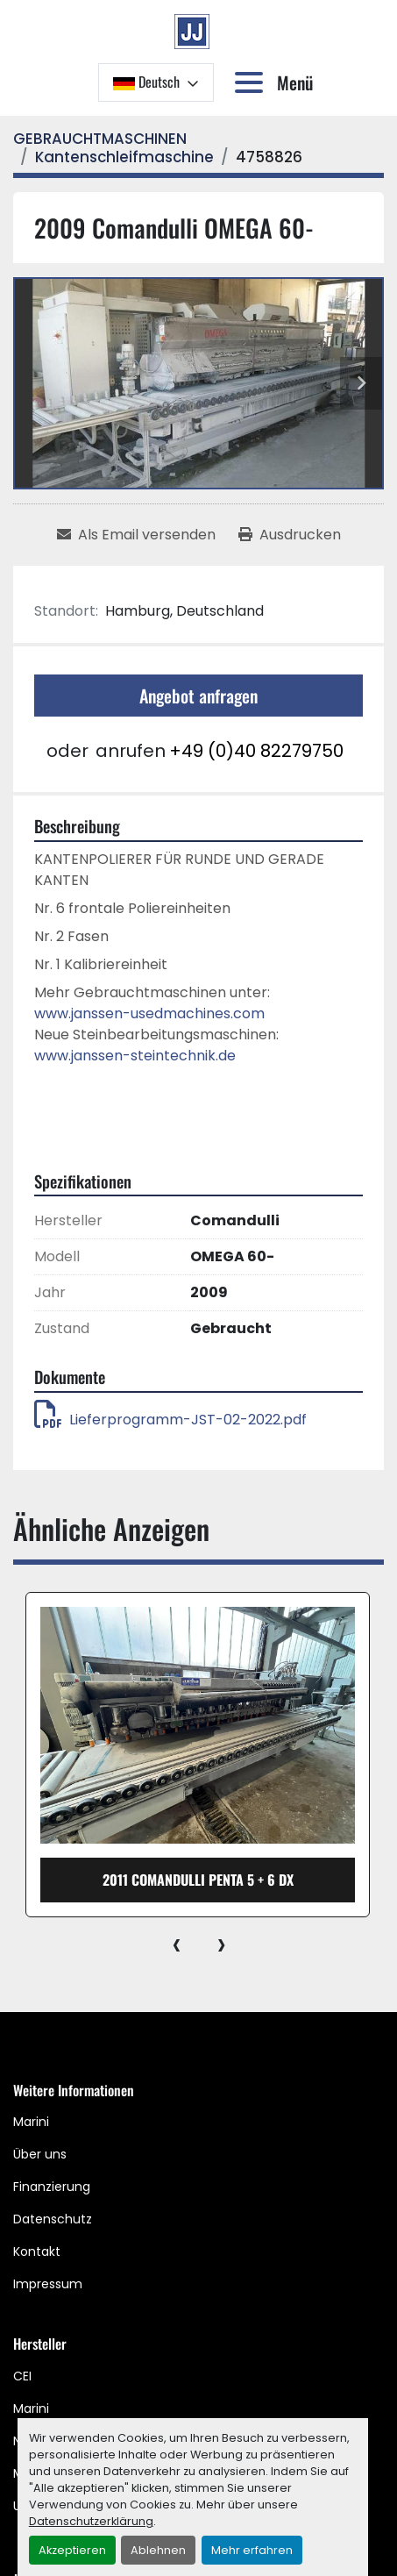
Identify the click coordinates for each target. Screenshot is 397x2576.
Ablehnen (158, 2550)
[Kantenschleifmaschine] (124, 157)
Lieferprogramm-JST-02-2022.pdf (170, 1419)
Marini (31, 2121)
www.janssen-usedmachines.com (149, 1013)
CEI (22, 2376)
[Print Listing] (289, 535)
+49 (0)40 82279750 (256, 751)
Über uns (40, 2154)
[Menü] (252, 82)
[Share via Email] (136, 535)
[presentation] (176, 1943)
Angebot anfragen (198, 695)
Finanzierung (51, 2186)
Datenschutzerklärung (91, 2521)
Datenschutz (52, 2219)
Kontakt (36, 2251)
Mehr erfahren (252, 2550)
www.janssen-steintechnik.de (135, 1055)
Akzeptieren (72, 2550)
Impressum (47, 2284)
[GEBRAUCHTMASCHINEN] (100, 138)
